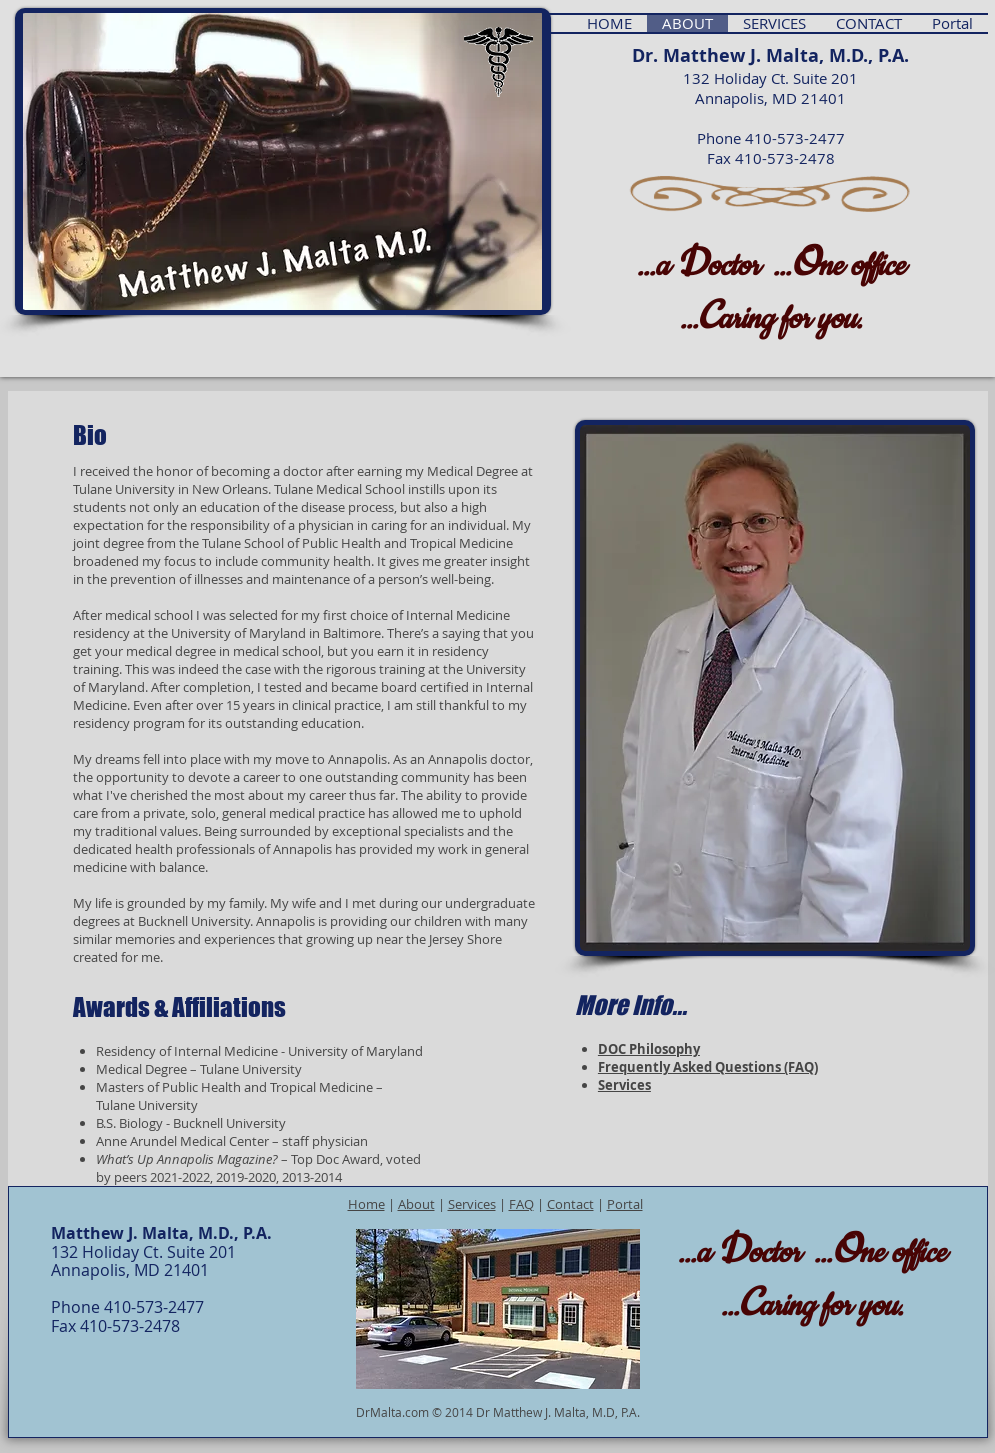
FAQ (521, 1204)
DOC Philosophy (649, 1049)
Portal (625, 1204)
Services (624, 1085)
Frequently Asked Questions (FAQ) (708, 1067)
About (416, 1204)
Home (366, 1204)
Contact (570, 1204)
